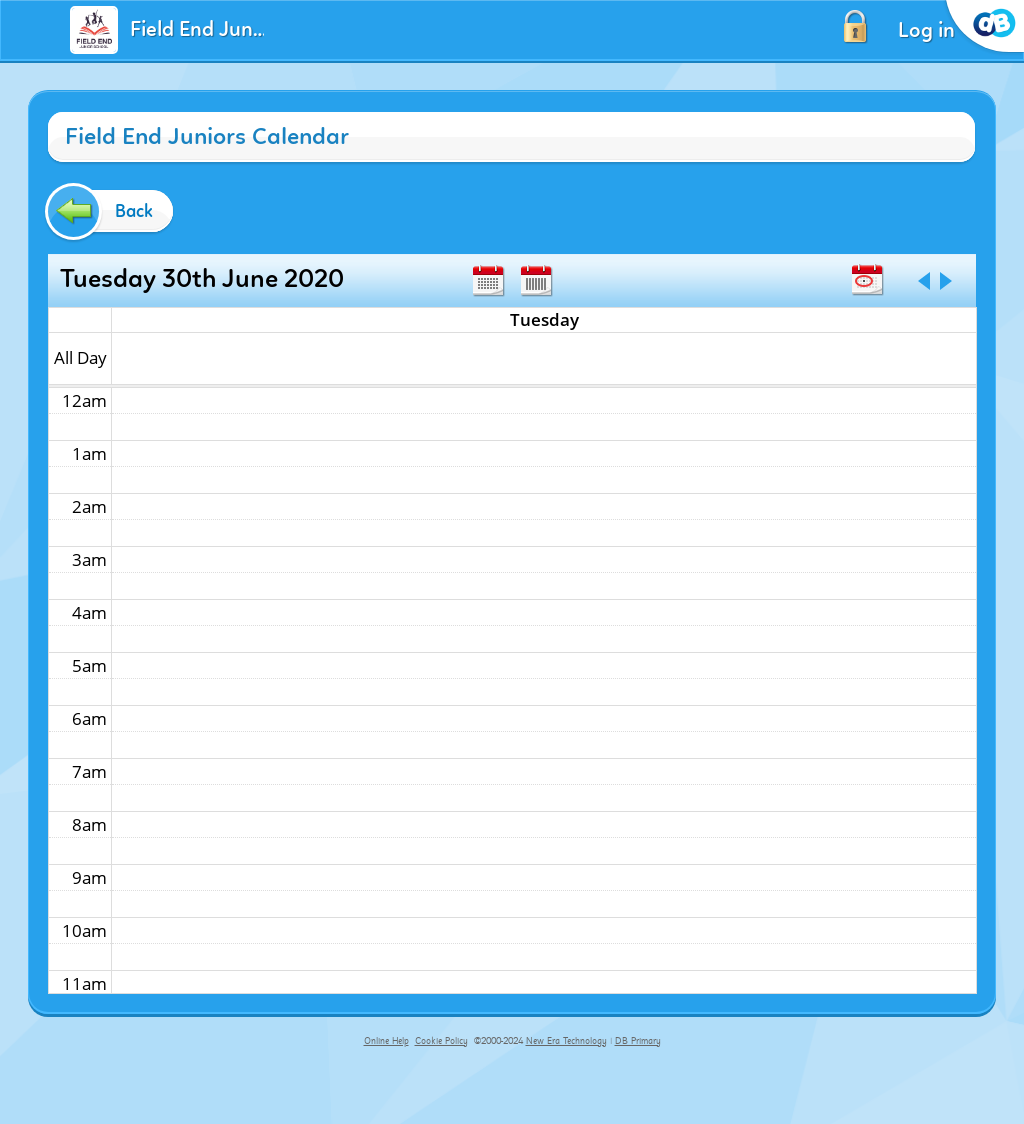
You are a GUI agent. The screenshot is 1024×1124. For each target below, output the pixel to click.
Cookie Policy (441, 1041)
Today (867, 280)
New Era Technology (566, 1041)
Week (536, 281)
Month (488, 281)
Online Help (386, 1041)
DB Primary (638, 1041)
